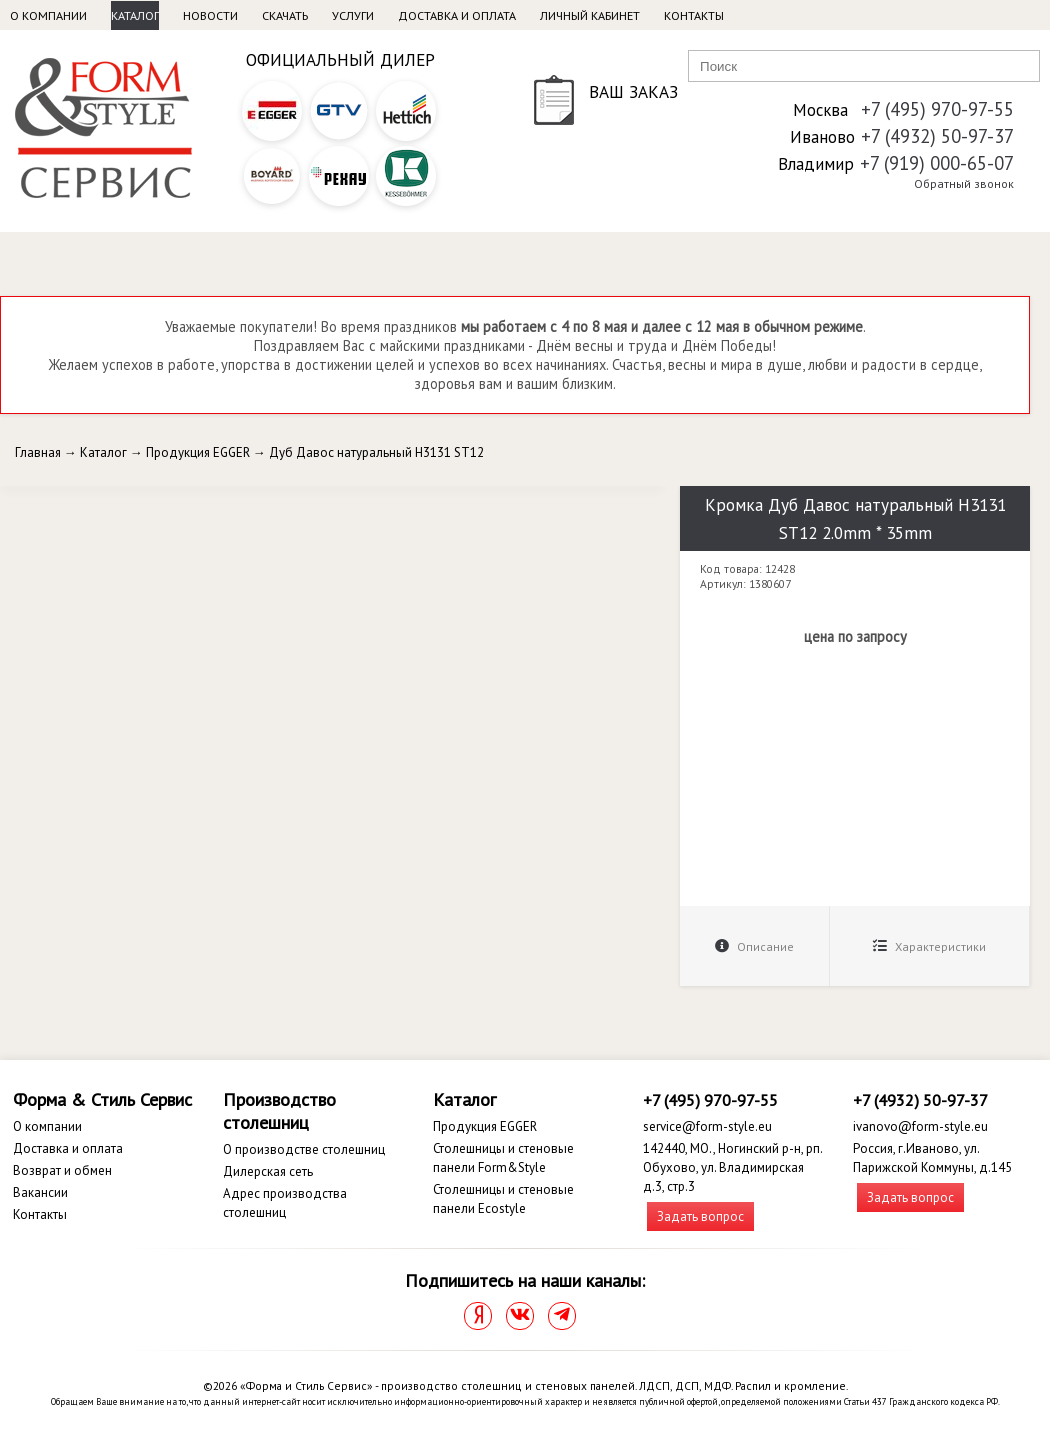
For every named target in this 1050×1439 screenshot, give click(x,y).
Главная (38, 452)
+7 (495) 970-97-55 (937, 109)
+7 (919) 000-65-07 (937, 163)
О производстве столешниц (304, 1149)
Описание (754, 946)
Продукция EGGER (198, 452)
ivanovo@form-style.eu (920, 1126)
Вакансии (40, 1192)
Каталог (135, 15)
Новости (210, 15)
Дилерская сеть (268, 1171)
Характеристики (929, 946)
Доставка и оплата (457, 15)
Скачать (285, 15)
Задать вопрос (700, 1216)
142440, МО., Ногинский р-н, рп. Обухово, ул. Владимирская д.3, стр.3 (732, 1167)
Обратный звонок (964, 183)
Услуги (353, 15)
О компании (48, 15)
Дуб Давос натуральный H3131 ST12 (376, 452)
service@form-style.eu (707, 1126)
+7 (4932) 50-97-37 (937, 136)
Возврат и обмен (62, 1170)
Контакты (694, 15)
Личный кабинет (590, 15)
